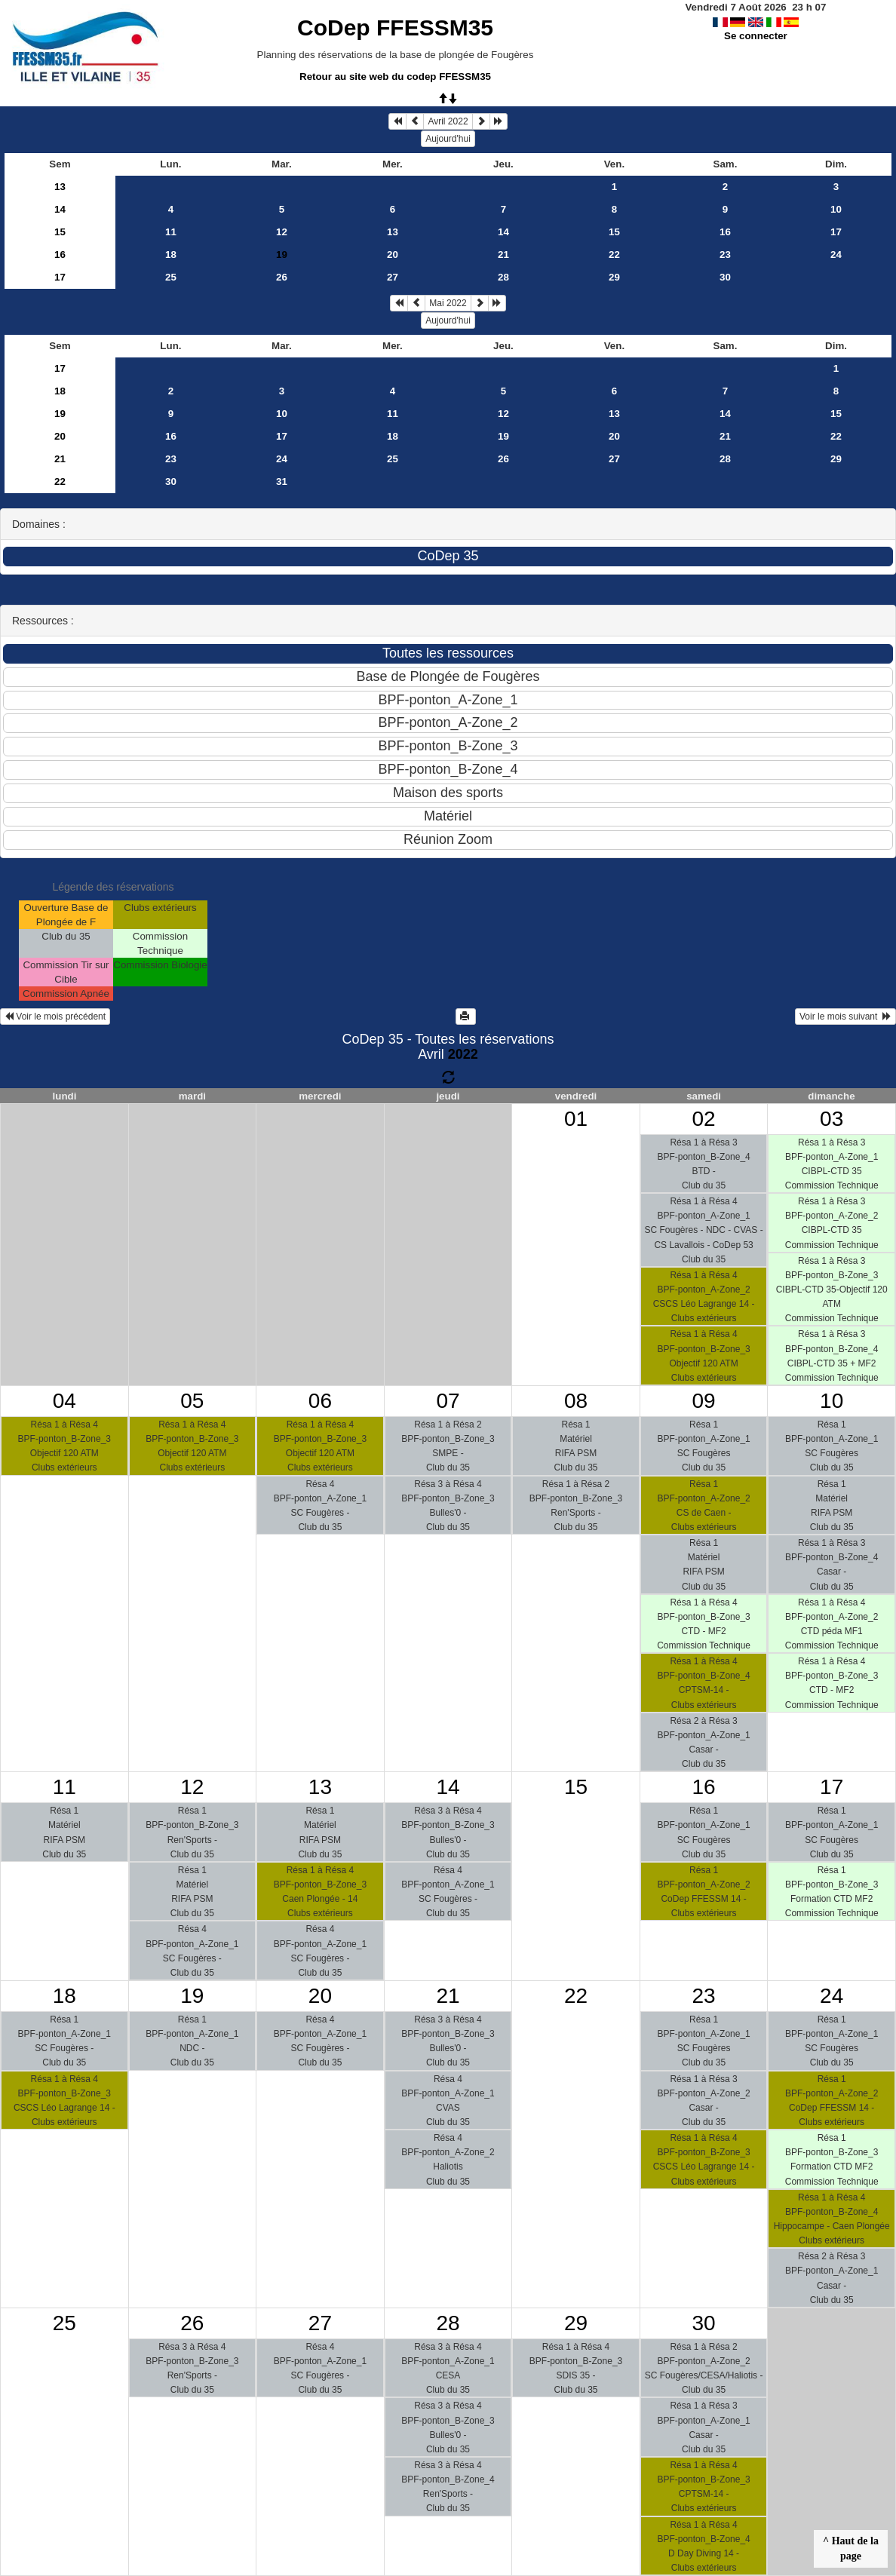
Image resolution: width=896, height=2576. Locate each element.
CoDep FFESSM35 (395, 27)
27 (392, 277)
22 (614, 254)
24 (836, 254)
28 (503, 277)
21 (503, 254)
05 (192, 1400)
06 (320, 1400)
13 (60, 186)
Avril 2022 (448, 121)
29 (614, 277)
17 (836, 232)
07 (447, 1400)
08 (576, 1400)
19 (60, 413)
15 (60, 232)
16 (725, 232)
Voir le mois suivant (845, 1016)
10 (836, 209)
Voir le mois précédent (55, 1016)
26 (281, 277)
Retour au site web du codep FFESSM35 (395, 76)
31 (281, 481)
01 (576, 1118)
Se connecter (755, 35)
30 (725, 277)
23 (725, 254)
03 (831, 1118)
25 (170, 277)
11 (170, 232)
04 (64, 1400)
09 (704, 1400)
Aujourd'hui (448, 138)
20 (392, 254)
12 (281, 232)
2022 (463, 1054)
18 (170, 254)
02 (704, 1118)
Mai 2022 (447, 303)
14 (60, 209)
